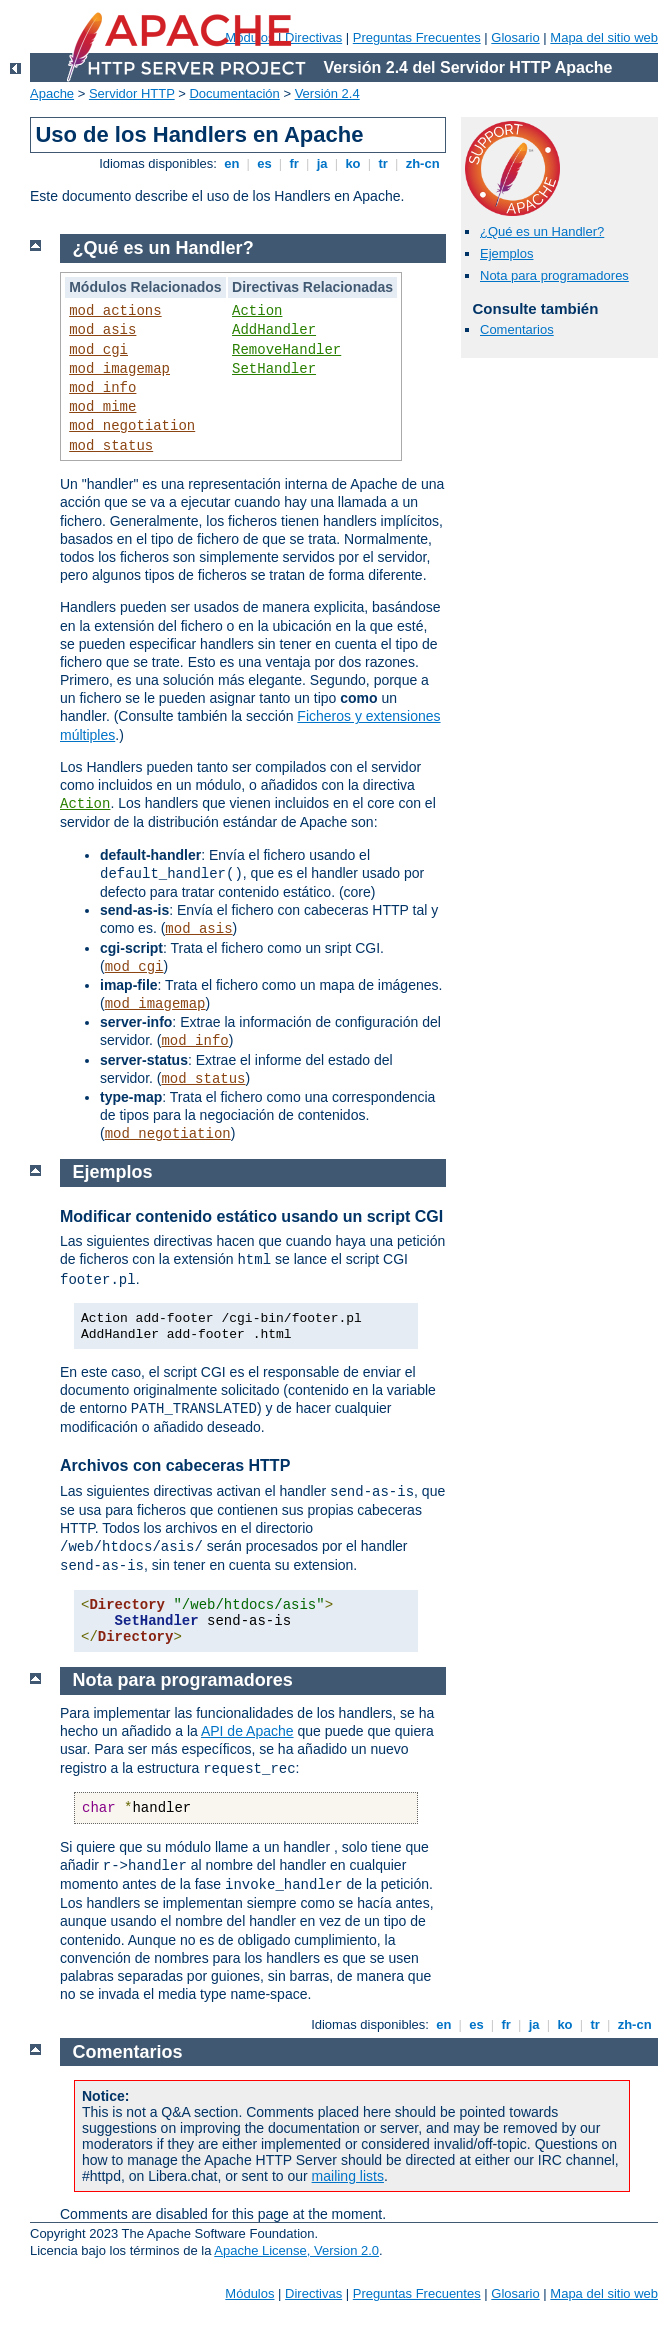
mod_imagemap (119, 369)
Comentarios (517, 329)
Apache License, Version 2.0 (296, 2250)
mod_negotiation (132, 426)
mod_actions (115, 311)
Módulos (249, 2293)
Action (257, 311)
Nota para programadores (554, 275)
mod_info (102, 388)
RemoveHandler (286, 350)
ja (322, 163)
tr (383, 163)
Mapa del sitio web (604, 37)
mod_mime (102, 407)
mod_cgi (98, 350)
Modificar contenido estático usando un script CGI (251, 1216)
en (232, 163)
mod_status (111, 446)
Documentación (234, 93)
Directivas (313, 37)
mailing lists (348, 2176)
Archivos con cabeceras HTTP (175, 1465)
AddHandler (274, 330)
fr (294, 163)
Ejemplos (506, 253)
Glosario (515, 37)
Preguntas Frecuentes (417, 37)
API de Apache (247, 1731)
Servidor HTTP (132, 93)
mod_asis (102, 330)
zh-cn (422, 163)
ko (353, 163)
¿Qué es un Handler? (542, 231)
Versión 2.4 (327, 93)
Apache (52, 93)
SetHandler (274, 369)
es (265, 163)
